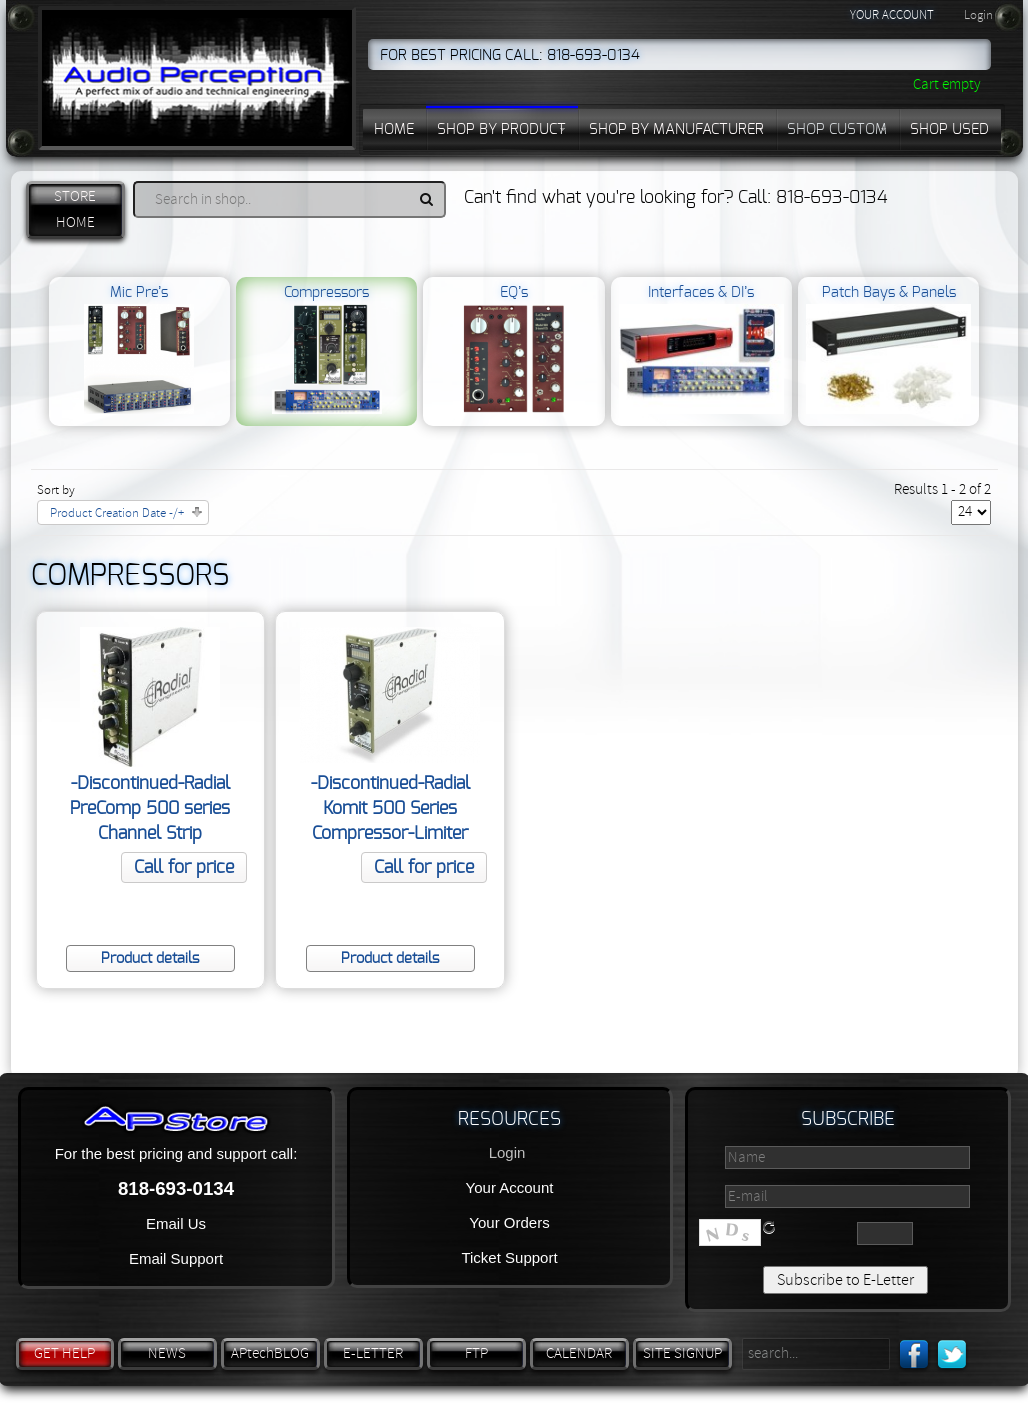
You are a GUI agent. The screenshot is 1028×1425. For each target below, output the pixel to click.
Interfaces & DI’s (701, 350)
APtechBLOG (270, 1353)
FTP (476, 1353)
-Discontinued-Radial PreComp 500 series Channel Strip (150, 809)
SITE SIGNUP (682, 1353)
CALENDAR (579, 1353)
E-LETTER (373, 1353)
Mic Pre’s (139, 350)
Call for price (184, 868)
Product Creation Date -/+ (117, 513)
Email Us (176, 1223)
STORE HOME (75, 209)
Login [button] (978, 15)
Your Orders (509, 1222)
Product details (150, 958)
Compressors (327, 350)
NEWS (167, 1353)
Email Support (176, 1258)
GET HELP (64, 1353)
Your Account (510, 1187)
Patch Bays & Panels (888, 350)
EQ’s (514, 350)
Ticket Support (509, 1257)
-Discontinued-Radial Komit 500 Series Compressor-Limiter (390, 809)
